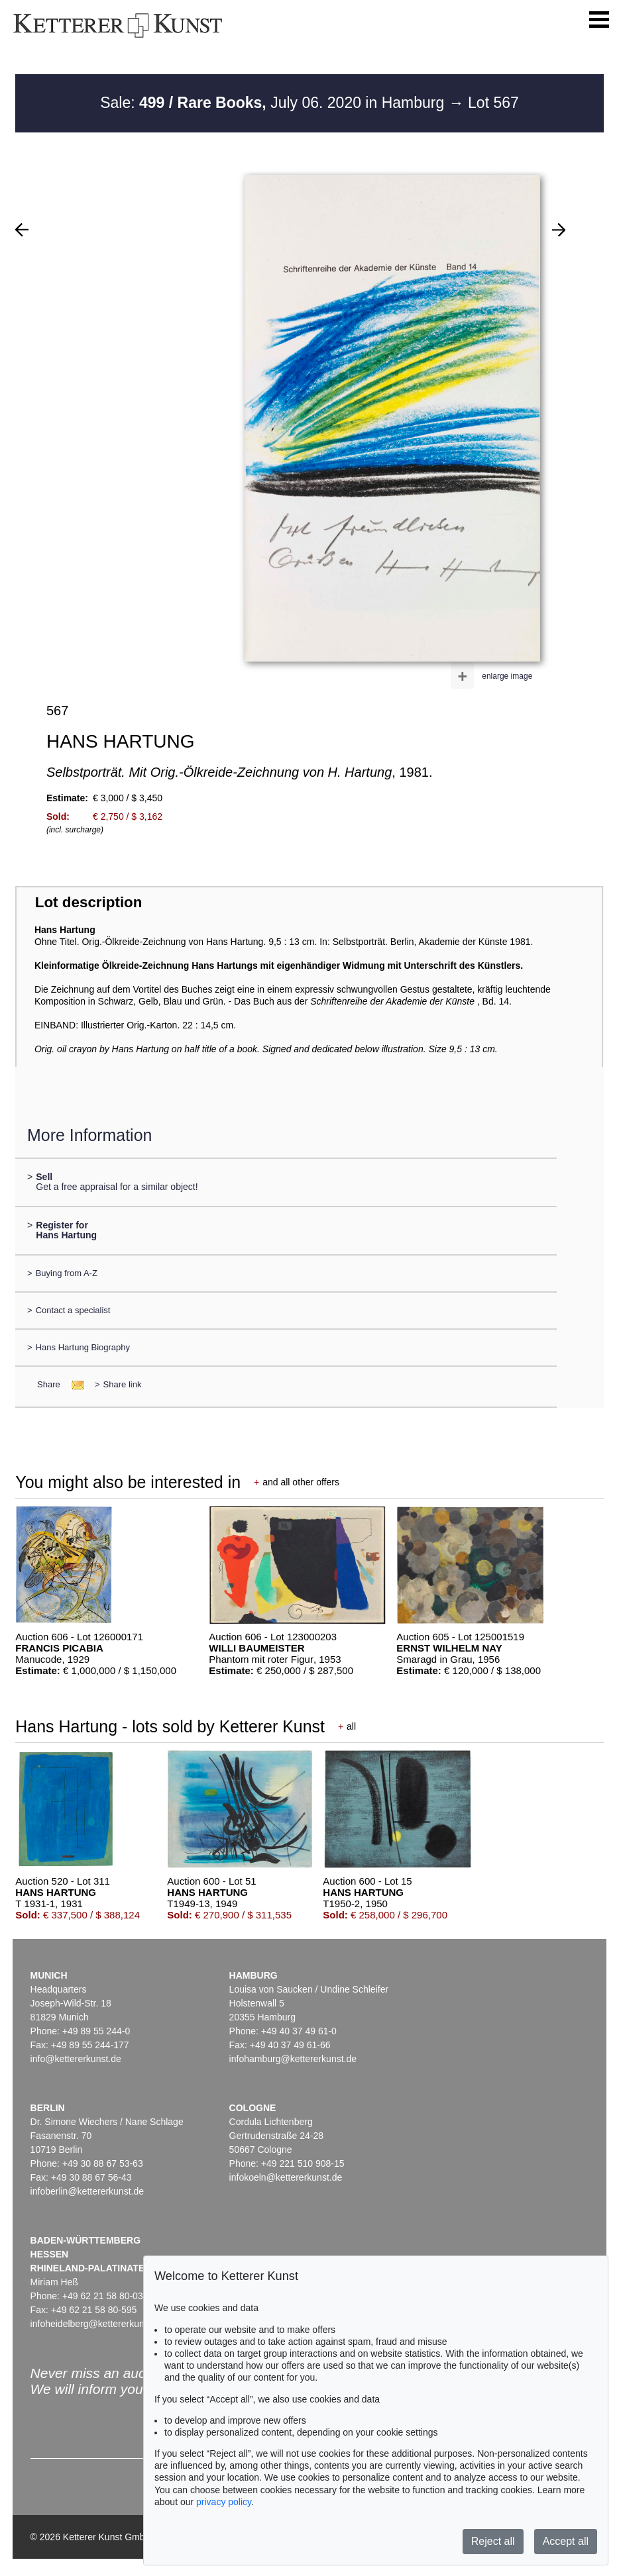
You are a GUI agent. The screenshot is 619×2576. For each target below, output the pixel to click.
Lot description (88, 902)
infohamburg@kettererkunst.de (293, 2059)
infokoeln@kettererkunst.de (286, 2177)
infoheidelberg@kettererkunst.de (97, 2323)
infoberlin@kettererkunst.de (87, 2191)
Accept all (566, 2541)
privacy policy (223, 2502)
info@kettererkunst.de (75, 2059)
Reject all (493, 2541)
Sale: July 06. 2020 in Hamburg (274, 102)
